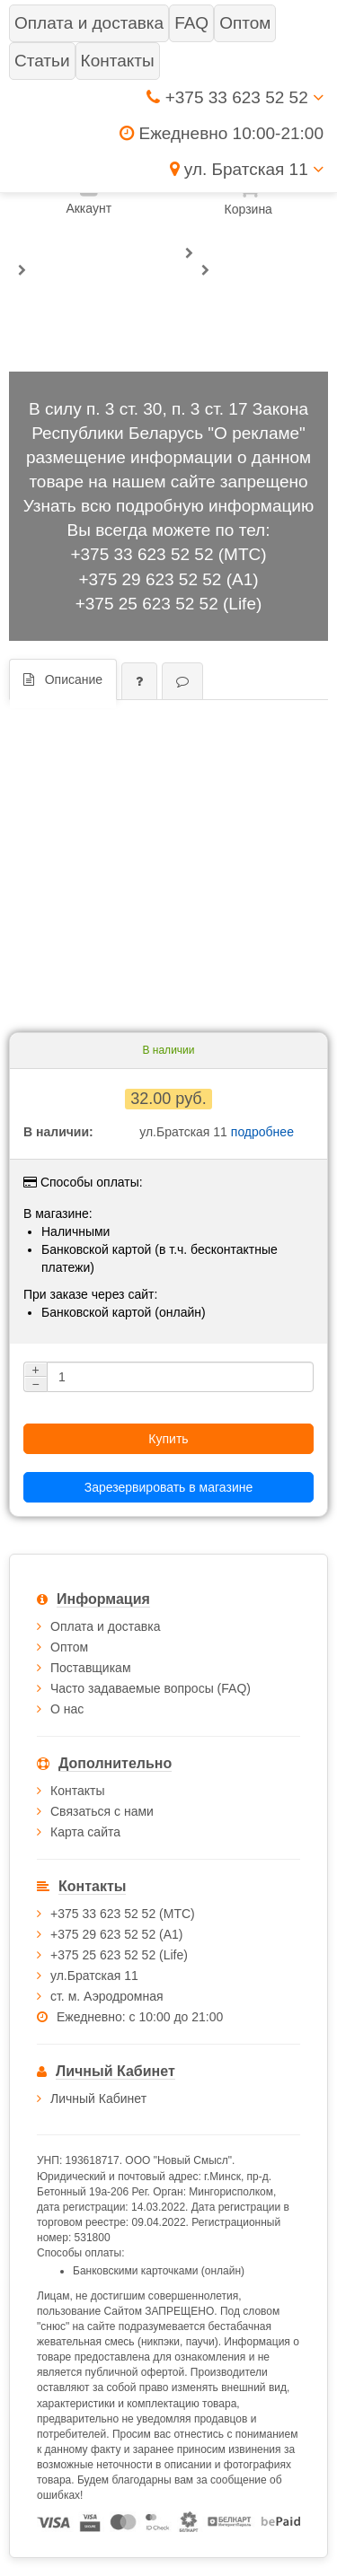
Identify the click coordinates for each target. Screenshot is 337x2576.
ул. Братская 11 (247, 169)
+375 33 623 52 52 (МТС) (168, 554)
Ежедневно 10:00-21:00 (222, 133)
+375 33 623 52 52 (235, 97)
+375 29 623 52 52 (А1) (168, 579)
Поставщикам (90, 1667)
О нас (67, 1709)
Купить (168, 1439)
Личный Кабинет (98, 2098)
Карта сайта (85, 1832)
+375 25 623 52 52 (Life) (168, 603)
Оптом (69, 1647)
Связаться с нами (102, 1811)
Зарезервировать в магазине (168, 1487)
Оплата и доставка (105, 1626)
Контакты (77, 1790)
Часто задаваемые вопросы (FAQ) (150, 1688)
